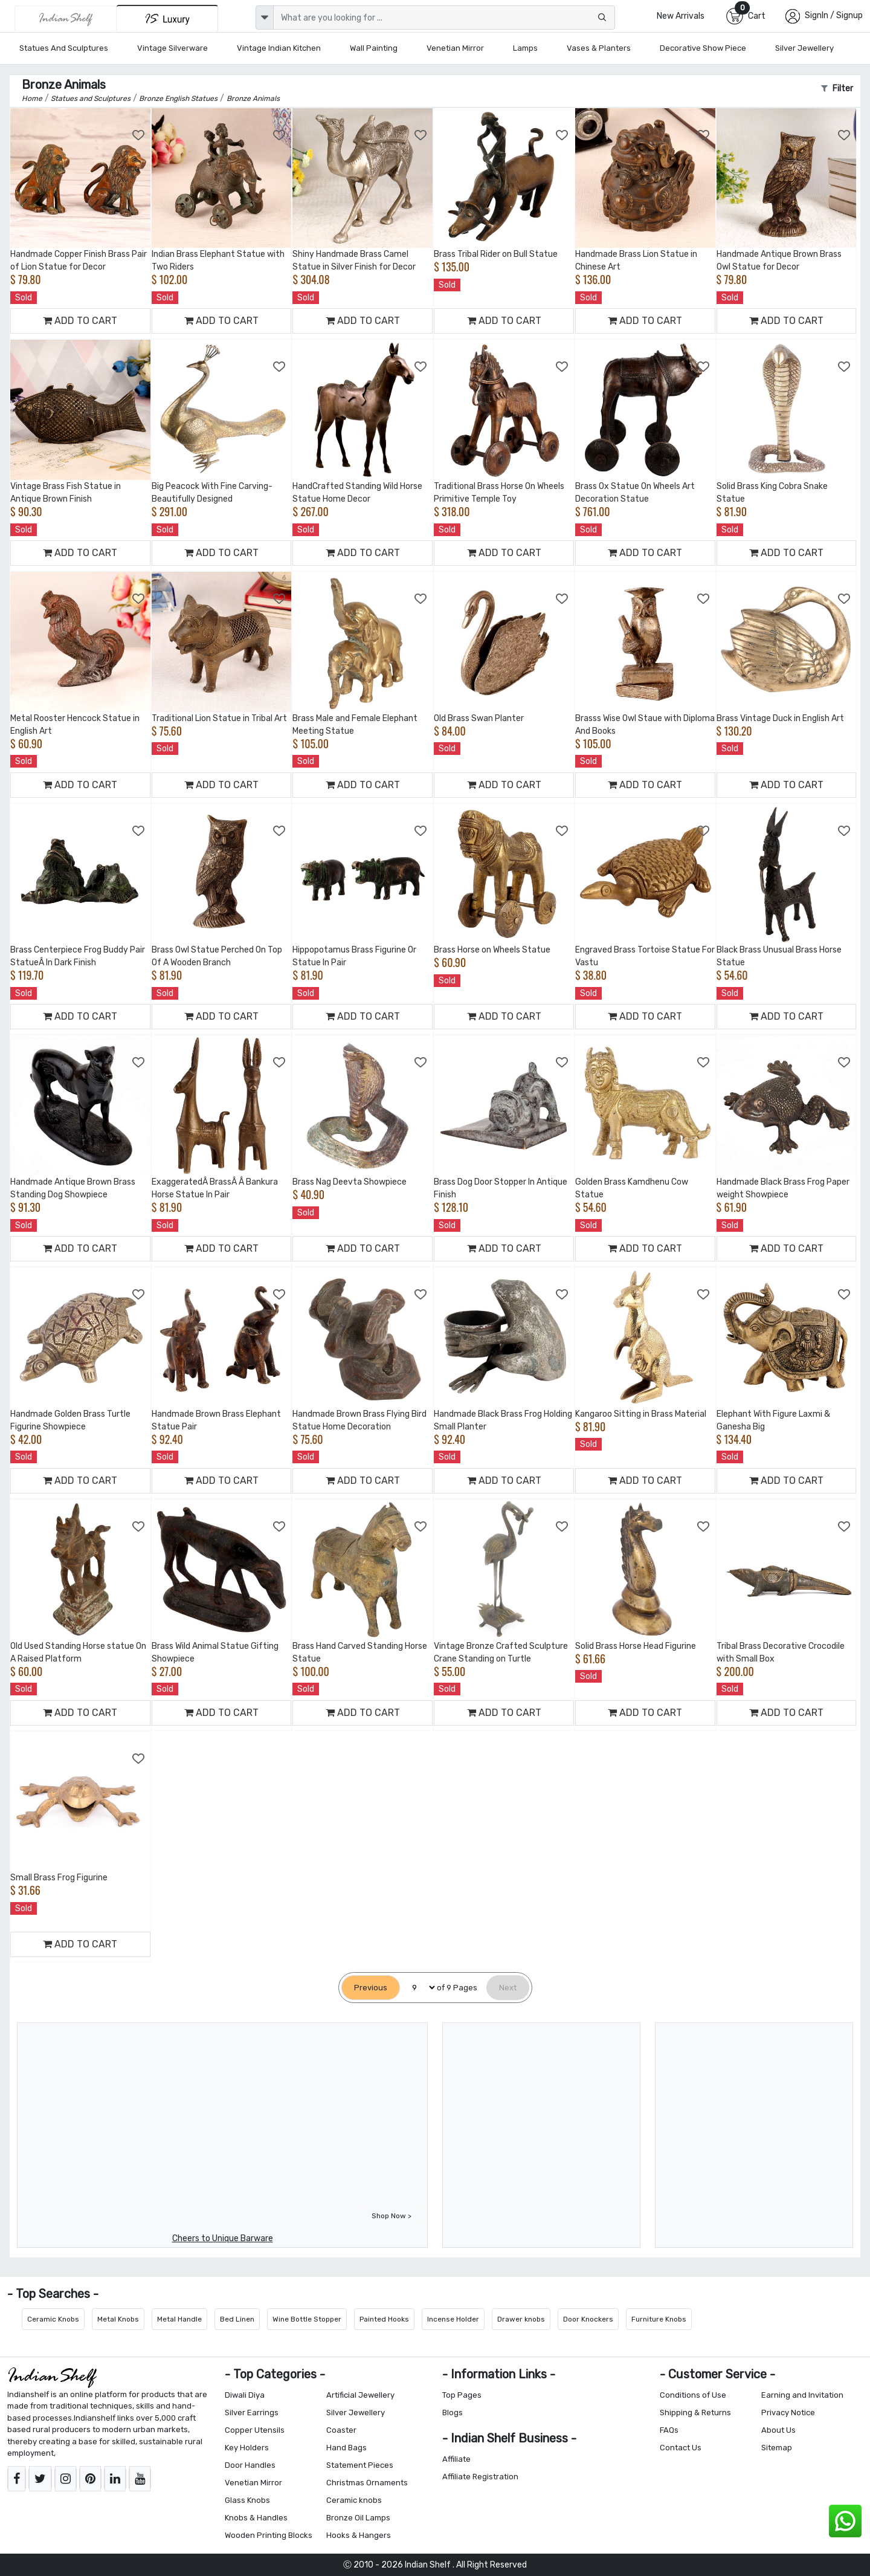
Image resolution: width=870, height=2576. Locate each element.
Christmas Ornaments (367, 2482)
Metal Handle (179, 2319)
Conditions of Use (693, 2395)
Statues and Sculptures (63, 48)
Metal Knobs (118, 2319)
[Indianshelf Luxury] (167, 18)
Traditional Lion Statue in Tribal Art (219, 718)
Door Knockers (588, 2319)
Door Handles (250, 2465)
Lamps (525, 48)
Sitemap (776, 2447)
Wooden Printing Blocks (268, 2535)
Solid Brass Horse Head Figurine (635, 1646)
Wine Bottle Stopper (306, 2319)
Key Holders (247, 2447)
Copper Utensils (255, 2430)
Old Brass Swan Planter (479, 718)
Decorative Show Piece (703, 48)
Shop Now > (391, 2216)
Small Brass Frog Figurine (59, 1877)
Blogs (452, 2412)
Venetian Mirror (455, 48)
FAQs (669, 2430)
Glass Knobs (247, 2500)
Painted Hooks (384, 2319)
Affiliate (456, 2459)
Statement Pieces (359, 2465)
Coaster (341, 2430)
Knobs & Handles (256, 2517)
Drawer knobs (521, 2319)
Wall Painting (374, 48)
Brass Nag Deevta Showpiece (349, 1182)
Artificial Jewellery (360, 2395)
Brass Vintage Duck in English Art (780, 718)
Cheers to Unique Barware (222, 2238)
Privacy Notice (788, 2412)
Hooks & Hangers (358, 2535)
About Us (778, 2430)
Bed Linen (237, 2319)
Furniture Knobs (658, 2319)
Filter (837, 88)
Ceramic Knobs (53, 2319)
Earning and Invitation (802, 2395)
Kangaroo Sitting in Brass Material (640, 1414)
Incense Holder (453, 2319)
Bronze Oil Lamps (358, 2517)
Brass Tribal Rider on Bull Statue (496, 254)
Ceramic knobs (354, 2500)
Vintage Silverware (172, 48)
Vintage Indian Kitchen (279, 48)
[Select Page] (418, 1987)
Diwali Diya (245, 2395)
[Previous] (370, 1987)
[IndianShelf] (65, 18)
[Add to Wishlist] (139, 135)
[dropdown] (265, 17)
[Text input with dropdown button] (444, 17)
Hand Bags (346, 2447)
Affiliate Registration (480, 2476)
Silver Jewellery (804, 48)
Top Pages (462, 2395)
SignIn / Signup (834, 15)
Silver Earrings (252, 2412)
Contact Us (680, 2447)
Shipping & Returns (695, 2412)
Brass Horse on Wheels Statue (492, 950)
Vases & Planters (599, 48)
